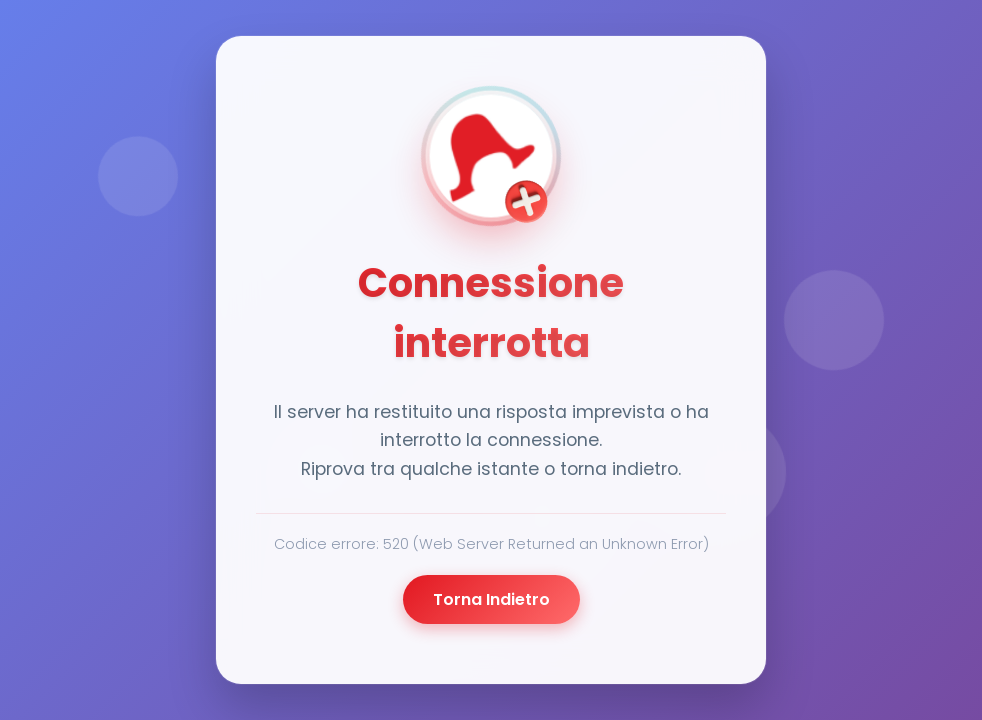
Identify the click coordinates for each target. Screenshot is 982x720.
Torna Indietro (491, 599)
